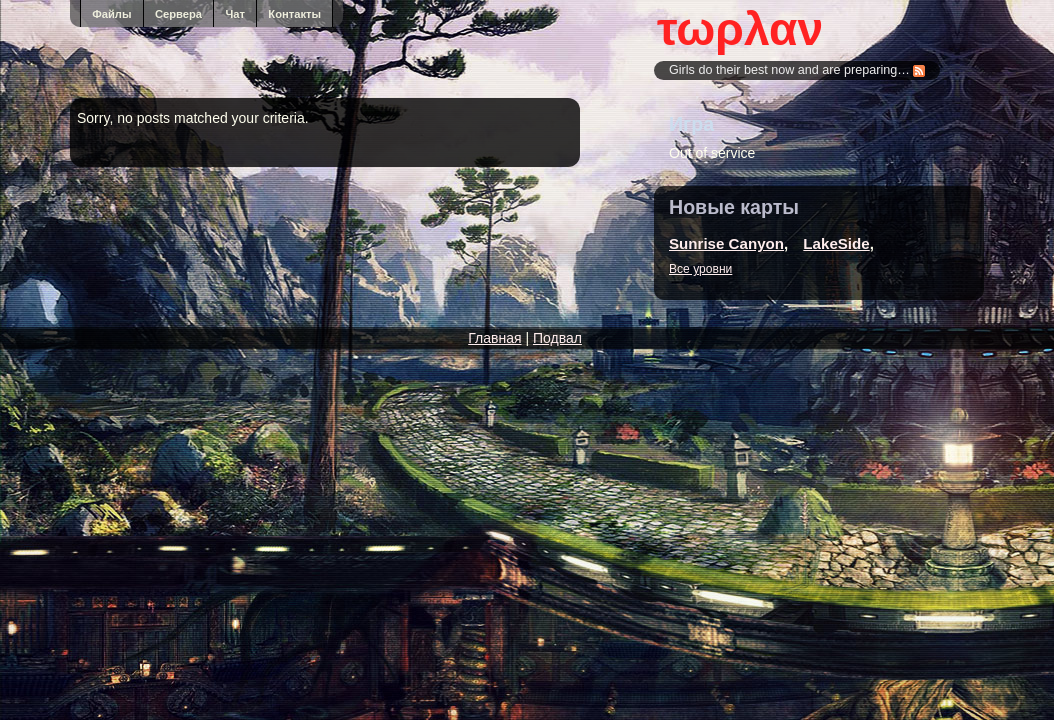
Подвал (557, 338)
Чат (235, 14)
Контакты (294, 14)
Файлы (111, 14)
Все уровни (700, 269)
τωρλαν (740, 29)
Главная (494, 338)
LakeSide (836, 243)
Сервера (178, 14)
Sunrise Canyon (726, 243)
